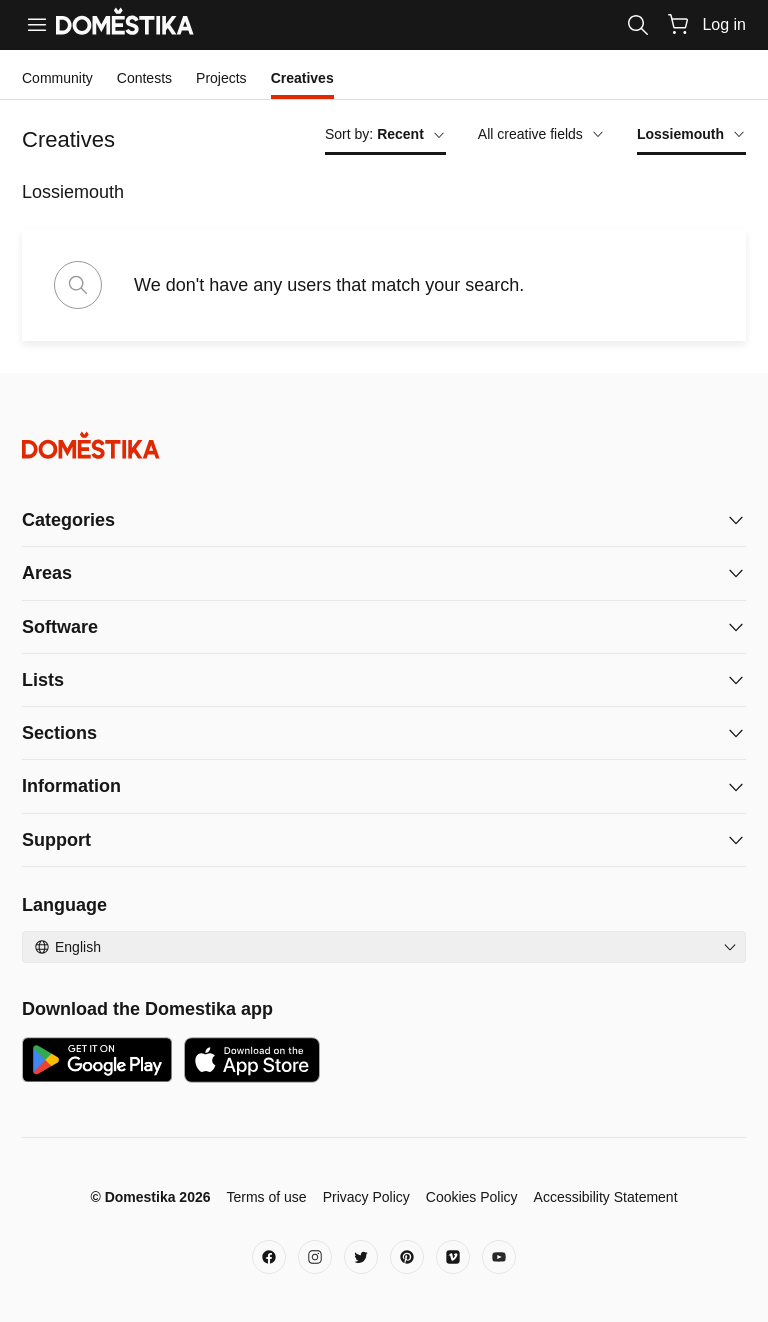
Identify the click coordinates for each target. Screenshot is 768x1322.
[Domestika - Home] (384, 445)
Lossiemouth (691, 134)
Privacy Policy (366, 1197)
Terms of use (266, 1197)
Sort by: (385, 134)
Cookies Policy (472, 1197)
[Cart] (678, 24)
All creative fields (541, 134)
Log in (724, 24)
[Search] (638, 25)
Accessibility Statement (606, 1197)
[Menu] (37, 25)
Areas (47, 573)
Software (60, 627)
